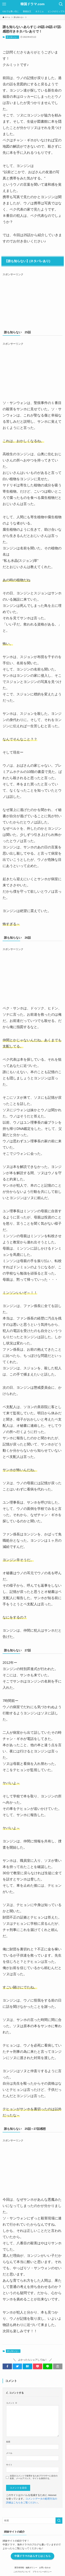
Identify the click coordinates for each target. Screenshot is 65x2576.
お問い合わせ (45, 2567)
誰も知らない (12, 37)
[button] (7, 2366)
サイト (9, 2465)
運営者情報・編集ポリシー (25, 2567)
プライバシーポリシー (42, 2571)
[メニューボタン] (4, 4)
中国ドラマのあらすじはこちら (32, 2556)
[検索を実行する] (58, 2520)
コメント (11, 2403)
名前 (8, 2442)
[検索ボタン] (61, 4)
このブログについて (22, 2571)
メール (9, 2453)
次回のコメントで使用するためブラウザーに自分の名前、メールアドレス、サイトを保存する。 (34, 2477)
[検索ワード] (32, 2520)
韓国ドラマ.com (32, 4)
